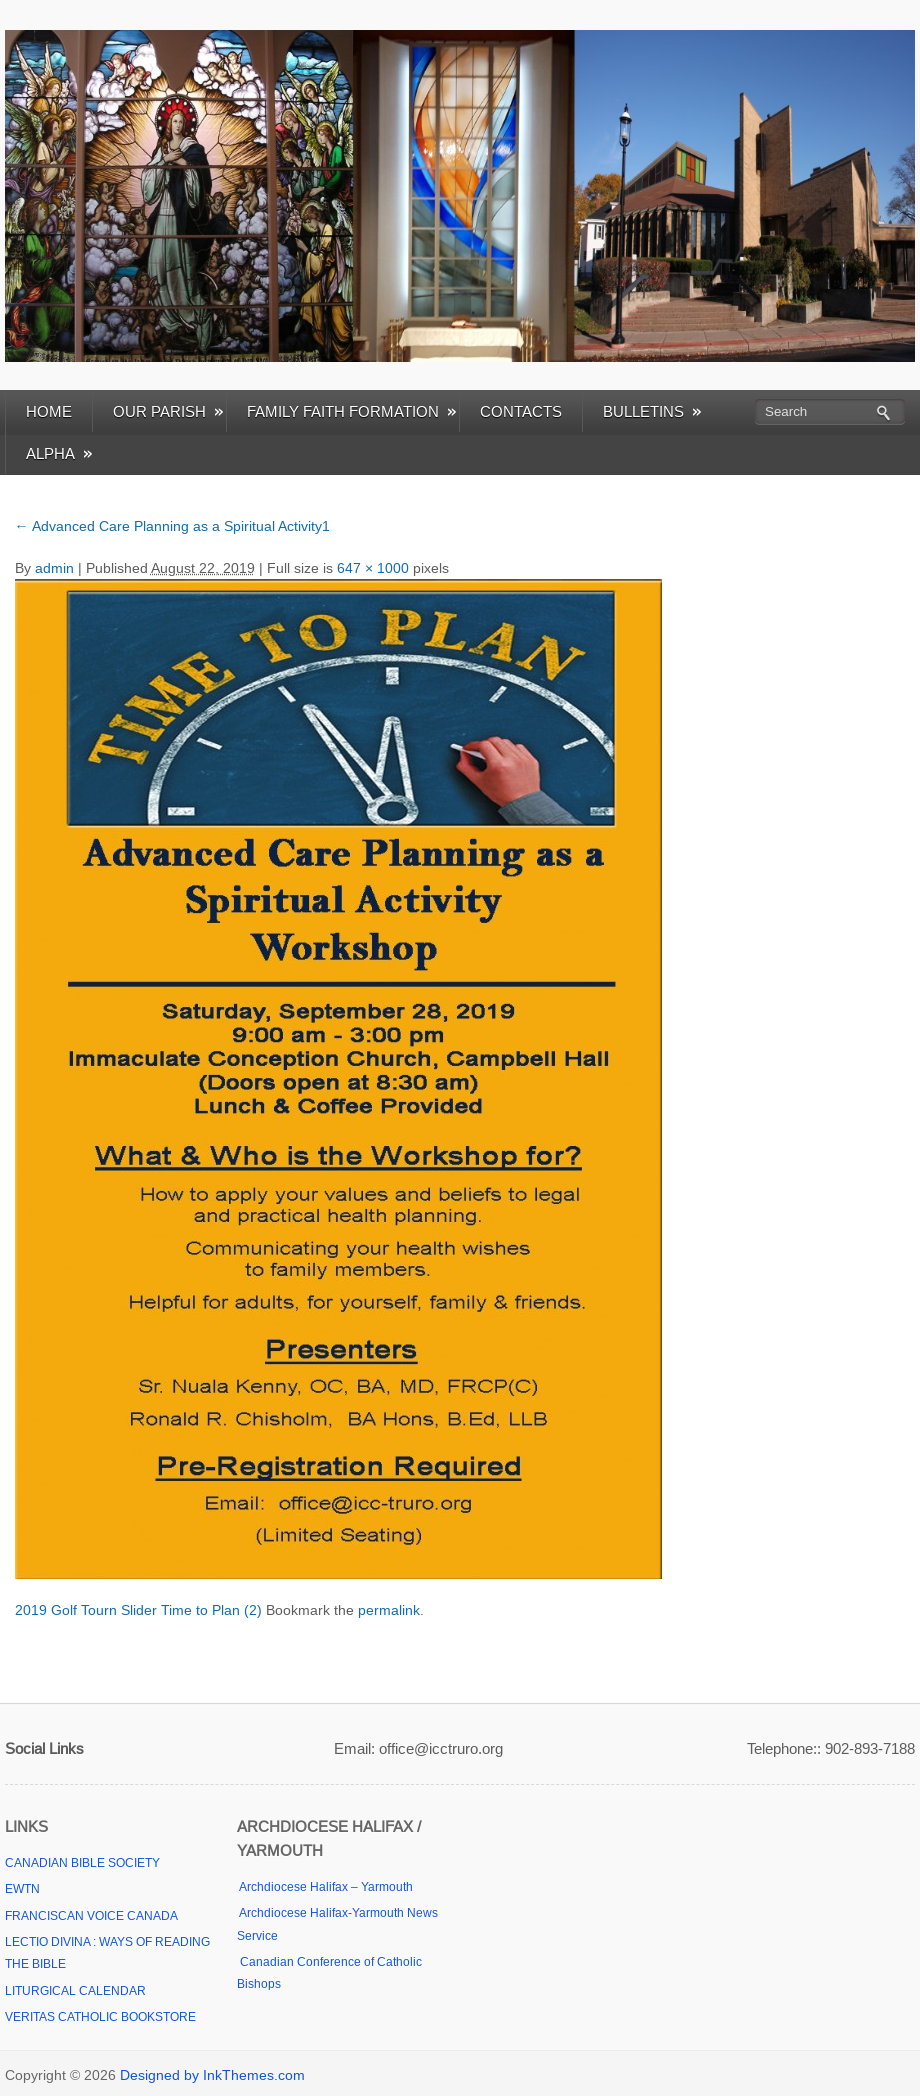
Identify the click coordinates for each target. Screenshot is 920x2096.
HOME (49, 411)
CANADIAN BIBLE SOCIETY (82, 1863)
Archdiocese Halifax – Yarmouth (325, 1887)
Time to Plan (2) (211, 1610)
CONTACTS (521, 411)
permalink (389, 1610)
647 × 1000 (373, 568)
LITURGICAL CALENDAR (75, 1991)
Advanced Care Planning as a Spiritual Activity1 (172, 526)
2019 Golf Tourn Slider (86, 1610)
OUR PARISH (168, 411)
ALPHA (59, 453)
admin (54, 568)
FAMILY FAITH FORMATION (351, 411)
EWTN (22, 1889)
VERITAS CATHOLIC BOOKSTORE (100, 2017)
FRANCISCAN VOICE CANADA (91, 1916)
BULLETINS (652, 411)
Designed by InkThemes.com (212, 2075)
